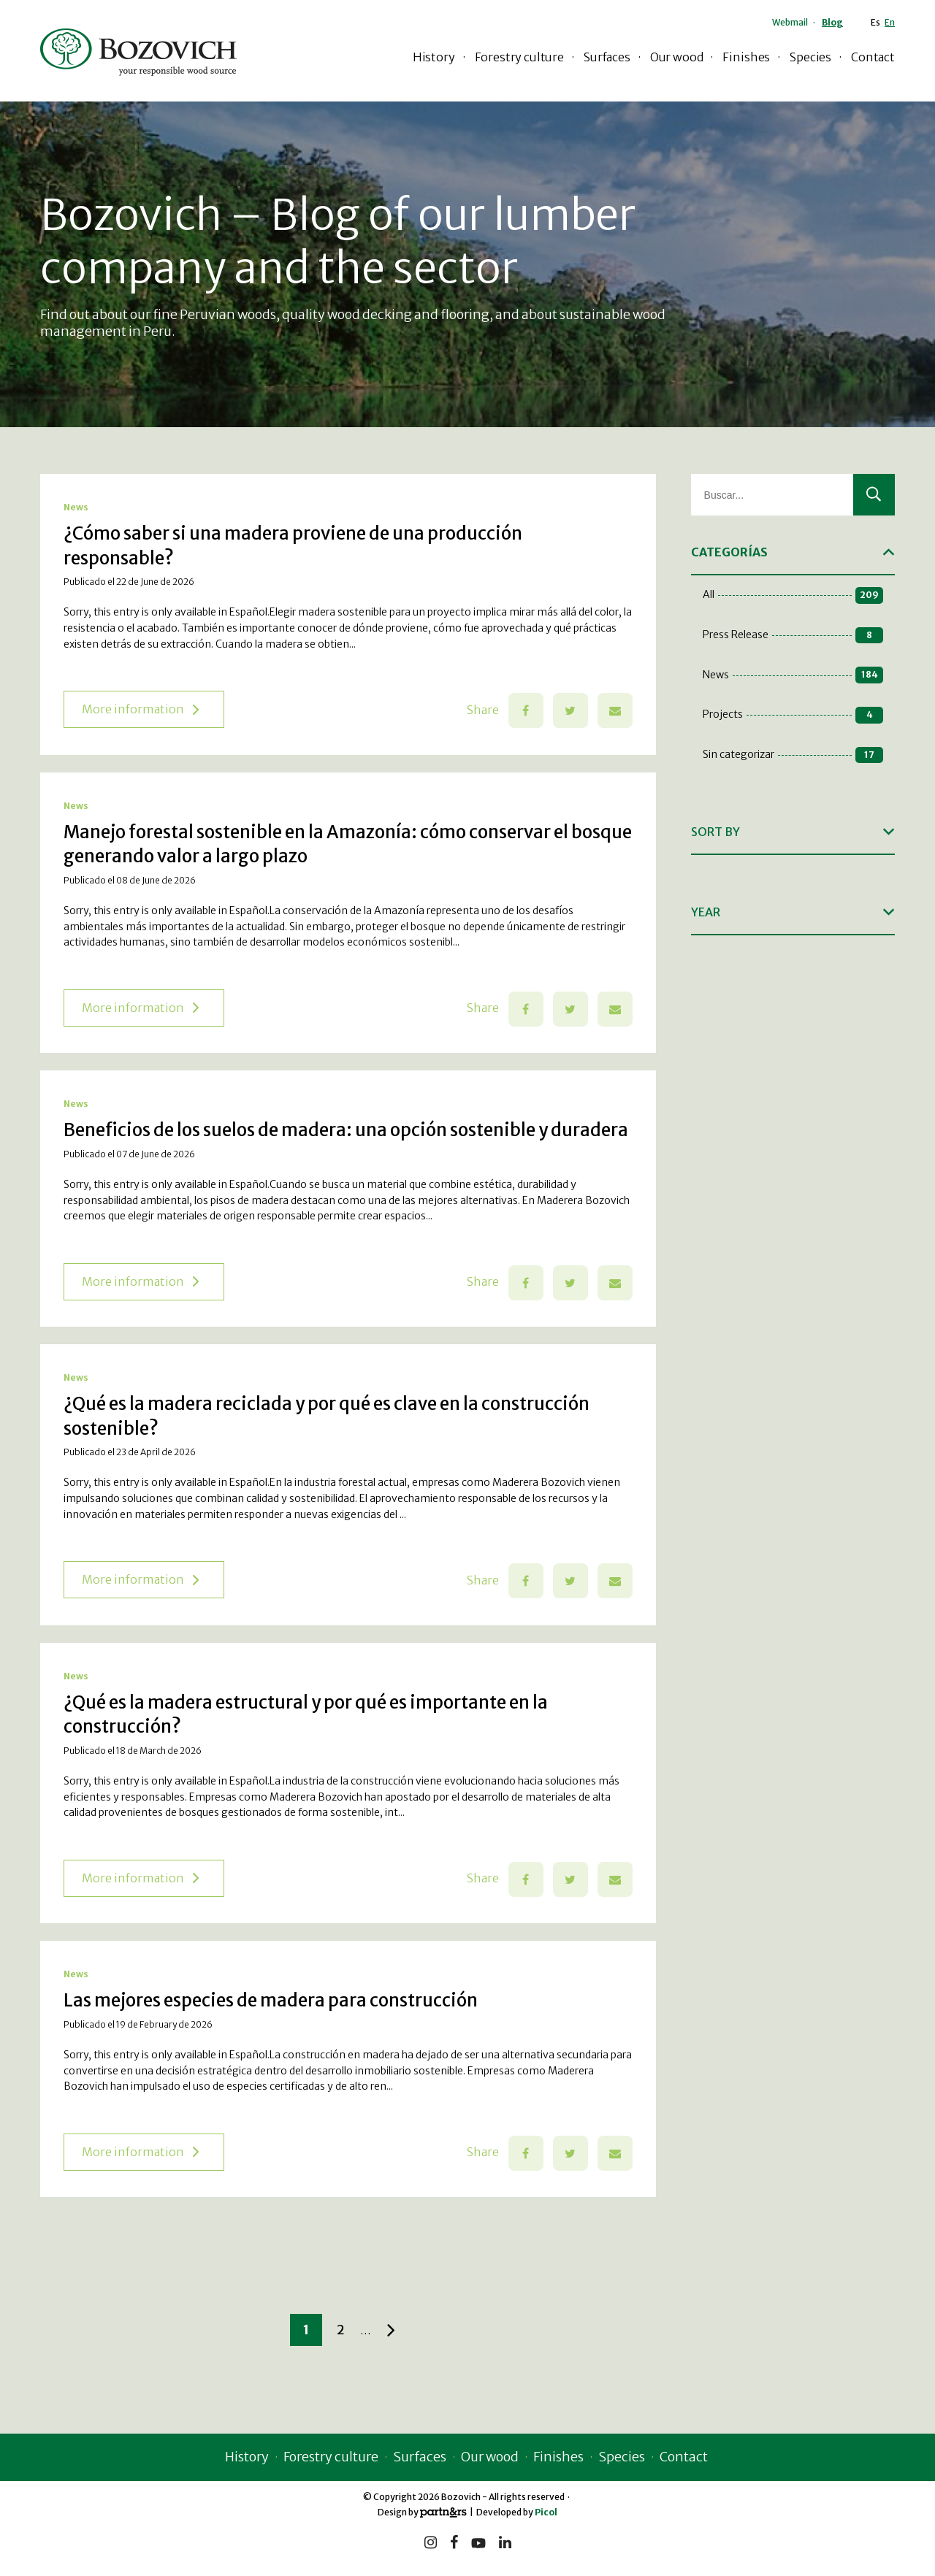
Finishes (746, 57)
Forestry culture (519, 57)
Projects (793, 715)
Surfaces (607, 57)
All (793, 595)
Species (810, 57)
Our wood (676, 57)
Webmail (790, 22)
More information (140, 709)
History (434, 57)
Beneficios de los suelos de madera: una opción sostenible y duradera (346, 1130)
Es (875, 22)
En (890, 22)
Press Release (793, 635)
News (76, 507)
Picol (546, 2512)
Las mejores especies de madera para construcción (271, 2000)
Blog (832, 22)
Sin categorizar (793, 755)
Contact (873, 57)
